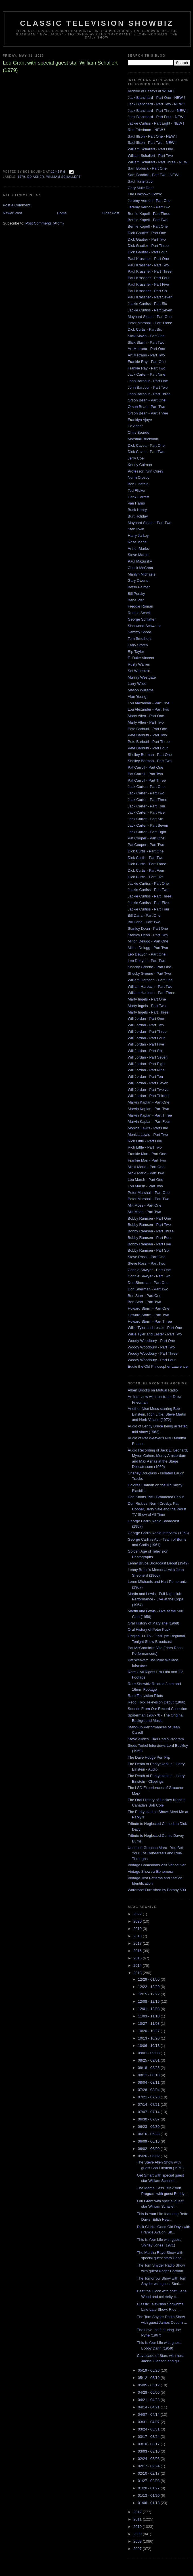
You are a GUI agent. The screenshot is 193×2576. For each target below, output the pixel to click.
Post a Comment (16, 205)
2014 (138, 1965)
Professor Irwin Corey (145, 471)
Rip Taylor (136, 651)
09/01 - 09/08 (149, 2053)
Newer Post (12, 213)
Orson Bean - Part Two (146, 407)
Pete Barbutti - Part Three (149, 741)
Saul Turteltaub (140, 181)
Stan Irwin (136, 529)
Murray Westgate (142, 677)
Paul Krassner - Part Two (148, 265)
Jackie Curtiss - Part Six (147, 304)
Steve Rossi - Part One (146, 1257)
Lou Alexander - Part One (148, 703)
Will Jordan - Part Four (146, 1038)
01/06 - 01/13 (149, 2503)
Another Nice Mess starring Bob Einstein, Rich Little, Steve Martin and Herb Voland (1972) (157, 1414)
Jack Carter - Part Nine (146, 374)
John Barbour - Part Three (149, 394)
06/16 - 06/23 (149, 2134)
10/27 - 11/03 (149, 2023)
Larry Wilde (137, 683)
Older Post (110, 213)
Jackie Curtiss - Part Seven (150, 310)
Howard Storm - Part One (148, 1308)
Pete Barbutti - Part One (147, 729)
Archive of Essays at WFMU (151, 91)
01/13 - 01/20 (149, 2495)
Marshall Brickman (143, 439)
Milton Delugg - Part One (148, 941)
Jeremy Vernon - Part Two (149, 207)
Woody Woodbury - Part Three (153, 1353)
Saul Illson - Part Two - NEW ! (152, 142)
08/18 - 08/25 (149, 2068)
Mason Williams (141, 690)
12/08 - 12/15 (149, 2001)
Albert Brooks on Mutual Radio (153, 1390)
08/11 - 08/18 (149, 2075)
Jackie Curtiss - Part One (148, 883)
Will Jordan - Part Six (145, 1051)
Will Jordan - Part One (146, 1018)
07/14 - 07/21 (149, 2104)
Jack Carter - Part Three (147, 800)
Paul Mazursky (140, 561)
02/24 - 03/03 (149, 2459)
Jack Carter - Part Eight (147, 832)
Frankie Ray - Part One (147, 362)
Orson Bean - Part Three (148, 413)
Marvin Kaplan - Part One (148, 1102)
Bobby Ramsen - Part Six (148, 1250)
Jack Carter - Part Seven (148, 825)
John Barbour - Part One (148, 381)
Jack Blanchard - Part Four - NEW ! (157, 117)
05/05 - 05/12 (149, 2385)
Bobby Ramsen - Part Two (149, 1224)
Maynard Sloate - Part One (150, 317)
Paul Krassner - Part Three (149, 271)
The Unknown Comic (145, 194)
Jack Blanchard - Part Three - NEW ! (158, 110)
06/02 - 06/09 (149, 2149)
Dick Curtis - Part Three (147, 864)
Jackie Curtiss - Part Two (148, 890)
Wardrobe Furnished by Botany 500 (157, 1890)
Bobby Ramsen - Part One (149, 1218)
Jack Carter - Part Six (145, 819)
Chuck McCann (140, 568)
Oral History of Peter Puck (149, 1629)
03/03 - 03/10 (149, 2451)
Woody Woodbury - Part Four (152, 1360)
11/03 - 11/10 (149, 2016)
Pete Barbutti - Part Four (148, 748)
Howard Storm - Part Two (148, 1315)
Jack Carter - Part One (146, 786)
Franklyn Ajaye (140, 420)
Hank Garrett (138, 497)
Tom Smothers (140, 638)
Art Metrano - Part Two (146, 355)
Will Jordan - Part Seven (147, 1057)
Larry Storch (138, 645)
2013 (138, 1973)
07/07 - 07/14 (149, 2112)
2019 (138, 1929)
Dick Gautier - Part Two (147, 239)
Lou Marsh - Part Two (145, 1186)
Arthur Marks (138, 548)
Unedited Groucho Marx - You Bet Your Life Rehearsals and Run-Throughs (155, 1853)
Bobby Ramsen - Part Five (149, 1244)
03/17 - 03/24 (149, 2436)
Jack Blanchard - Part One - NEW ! (156, 97)
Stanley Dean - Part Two (148, 935)
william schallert (63, 176)
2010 (138, 2526)
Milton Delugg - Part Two (148, 948)
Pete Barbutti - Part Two (147, 735)
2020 (138, 1921)
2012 (138, 2512)
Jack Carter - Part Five (146, 812)
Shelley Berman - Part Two (149, 761)
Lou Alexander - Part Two (148, 709)
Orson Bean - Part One (146, 400)
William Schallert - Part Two (150, 155)
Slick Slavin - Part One (146, 336)
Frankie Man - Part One (147, 1154)
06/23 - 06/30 (149, 2126)
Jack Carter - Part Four (146, 806)
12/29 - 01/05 (149, 1979)
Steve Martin (138, 555)
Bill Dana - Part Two (144, 922)
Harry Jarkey (138, 535)
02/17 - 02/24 (149, 2466)
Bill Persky (136, 593)
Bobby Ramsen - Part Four (150, 1237)
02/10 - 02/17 (149, 2473)
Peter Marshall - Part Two (148, 1199)
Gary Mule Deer (141, 188)
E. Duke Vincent (141, 658)
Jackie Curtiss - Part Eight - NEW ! (156, 123)
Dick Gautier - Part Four (147, 252)
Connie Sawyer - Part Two (149, 1276)
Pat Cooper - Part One (146, 838)
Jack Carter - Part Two (146, 793)
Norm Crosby (139, 477)
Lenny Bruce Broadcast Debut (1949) (158, 1563)
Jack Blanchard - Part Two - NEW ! (156, 104)
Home (62, 213)
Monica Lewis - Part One (148, 1128)
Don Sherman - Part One (148, 1282)
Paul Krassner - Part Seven (150, 297)
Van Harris (136, 503)
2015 (138, 1958)
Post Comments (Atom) (45, 223)
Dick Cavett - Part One (146, 445)
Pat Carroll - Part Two (145, 774)
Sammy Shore (139, 632)
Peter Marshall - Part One (148, 1192)
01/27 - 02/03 (149, 2481)
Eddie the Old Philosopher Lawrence (158, 1366)
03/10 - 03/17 (149, 2444)
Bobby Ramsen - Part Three (151, 1231)
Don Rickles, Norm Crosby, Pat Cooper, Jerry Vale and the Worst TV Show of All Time (157, 1509)
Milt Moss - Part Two (144, 1212)
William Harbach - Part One (150, 980)
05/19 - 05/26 (149, 2370)
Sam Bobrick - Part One (147, 168)
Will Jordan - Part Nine (146, 1070)
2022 (138, 1914)
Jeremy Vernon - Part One (149, 200)
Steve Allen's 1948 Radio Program (156, 1739)
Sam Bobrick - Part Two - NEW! (153, 175)
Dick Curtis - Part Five (145, 877)
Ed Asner (135, 426)
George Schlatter (142, 619)
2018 (138, 1936)
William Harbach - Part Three (151, 993)
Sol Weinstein (139, 671)
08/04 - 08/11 (149, 2082)
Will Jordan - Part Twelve (148, 1089)
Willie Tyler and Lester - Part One (155, 1328)
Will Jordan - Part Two (146, 1025)
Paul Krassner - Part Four (148, 278)
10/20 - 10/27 (149, 2031)
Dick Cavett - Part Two (146, 452)
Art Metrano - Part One (146, 349)
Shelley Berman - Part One (150, 755)
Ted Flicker (137, 490)
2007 (138, 2549)
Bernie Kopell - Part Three (149, 213)
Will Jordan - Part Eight (146, 1064)
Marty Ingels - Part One (147, 999)
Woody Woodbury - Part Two (151, 1347)
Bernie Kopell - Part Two (147, 220)
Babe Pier (136, 600)
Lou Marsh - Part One (145, 1179)
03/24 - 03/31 (149, 2429)
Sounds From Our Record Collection (157, 1709)
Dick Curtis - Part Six (145, 329)
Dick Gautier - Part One (147, 233)
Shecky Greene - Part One (149, 967)
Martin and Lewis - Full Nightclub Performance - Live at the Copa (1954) (155, 1599)
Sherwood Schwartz (144, 626)
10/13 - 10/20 (149, 2038)
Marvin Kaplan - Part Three (150, 1115)
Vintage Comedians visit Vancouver (157, 1865)
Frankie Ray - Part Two (146, 368)
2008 (138, 2541)
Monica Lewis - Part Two (148, 1134)
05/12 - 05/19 (149, 2378)
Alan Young (137, 696)
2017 (138, 1943)
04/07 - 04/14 (149, 2414)
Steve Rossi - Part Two (146, 1263)
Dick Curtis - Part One (145, 851)
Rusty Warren (139, 664)
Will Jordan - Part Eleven (148, 1083)
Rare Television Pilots (145, 1696)
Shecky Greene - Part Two (149, 973)
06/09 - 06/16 (149, 2141)
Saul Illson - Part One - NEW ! (152, 136)
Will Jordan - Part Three (147, 1031)
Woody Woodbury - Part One (151, 1341)
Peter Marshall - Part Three (150, 323)
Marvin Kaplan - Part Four (149, 1121)
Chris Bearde (138, 432)
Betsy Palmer (139, 587)
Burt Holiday (138, 516)
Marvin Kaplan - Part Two (148, 1109)
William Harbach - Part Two (150, 986)
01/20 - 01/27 (149, 2488)
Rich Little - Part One (145, 1141)
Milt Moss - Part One (144, 1205)
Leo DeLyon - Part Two (146, 961)
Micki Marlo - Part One (146, 1167)
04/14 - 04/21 (149, 2407)
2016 (138, 1951)
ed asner (35, 176)
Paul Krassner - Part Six (147, 291)
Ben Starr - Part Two (144, 1302)
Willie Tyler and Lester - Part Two (155, 1334)
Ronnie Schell (139, 613)
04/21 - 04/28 (149, 2400)
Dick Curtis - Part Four (146, 870)
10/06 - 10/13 (149, 2045)
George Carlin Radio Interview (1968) (158, 1533)
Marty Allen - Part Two (146, 722)
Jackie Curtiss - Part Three (149, 896)
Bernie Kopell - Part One (148, 226)
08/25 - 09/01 (149, 2060)
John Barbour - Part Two (148, 387)
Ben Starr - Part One (144, 1296)
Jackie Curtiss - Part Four (148, 909)
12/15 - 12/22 (149, 1994)
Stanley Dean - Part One (148, 928)
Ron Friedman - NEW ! (146, 130)
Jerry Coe (136, 458)
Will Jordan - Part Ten (145, 1076)
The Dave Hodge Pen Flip (149, 1757)
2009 (138, 2534)
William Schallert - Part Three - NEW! (158, 162)
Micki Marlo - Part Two (146, 1173)
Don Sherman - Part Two (148, 1289)
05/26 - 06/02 (149, 2156)
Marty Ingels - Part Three (148, 1012)
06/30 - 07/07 (149, 2119)
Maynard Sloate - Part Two (149, 523)
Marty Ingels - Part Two (146, 1006)
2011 (138, 2519)
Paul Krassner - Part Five (148, 284)
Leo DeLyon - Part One (146, 954)
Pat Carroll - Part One (145, 767)
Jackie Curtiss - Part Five (148, 903)
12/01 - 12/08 (149, 2009)
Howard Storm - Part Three (150, 1321)
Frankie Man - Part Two (147, 1160)
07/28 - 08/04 (149, 2090)
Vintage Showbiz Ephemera (150, 1871)
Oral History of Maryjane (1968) (153, 1623)
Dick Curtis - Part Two (145, 858)
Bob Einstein (138, 484)
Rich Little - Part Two (145, 1147)
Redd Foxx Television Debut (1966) (156, 1702)
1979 (21, 176)
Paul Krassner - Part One (148, 258)
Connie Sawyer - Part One (149, 1270)
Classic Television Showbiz (96, 23)
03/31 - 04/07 (149, 2422)
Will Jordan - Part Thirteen (149, 1096)
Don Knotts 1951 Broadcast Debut (156, 1497)
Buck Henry (137, 510)
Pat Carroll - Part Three (147, 780)
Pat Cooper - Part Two (146, 845)
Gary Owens (138, 580)
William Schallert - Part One (150, 149)
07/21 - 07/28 (149, 2097)
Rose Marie (137, 542)
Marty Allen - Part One (146, 716)
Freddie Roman (140, 606)
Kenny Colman (140, 465)
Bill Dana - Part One (144, 915)
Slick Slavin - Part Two (146, 342)
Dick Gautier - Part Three (148, 245)
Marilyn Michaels (141, 574)
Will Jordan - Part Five (146, 1044)
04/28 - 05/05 (149, 2392)
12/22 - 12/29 (149, 1987)
